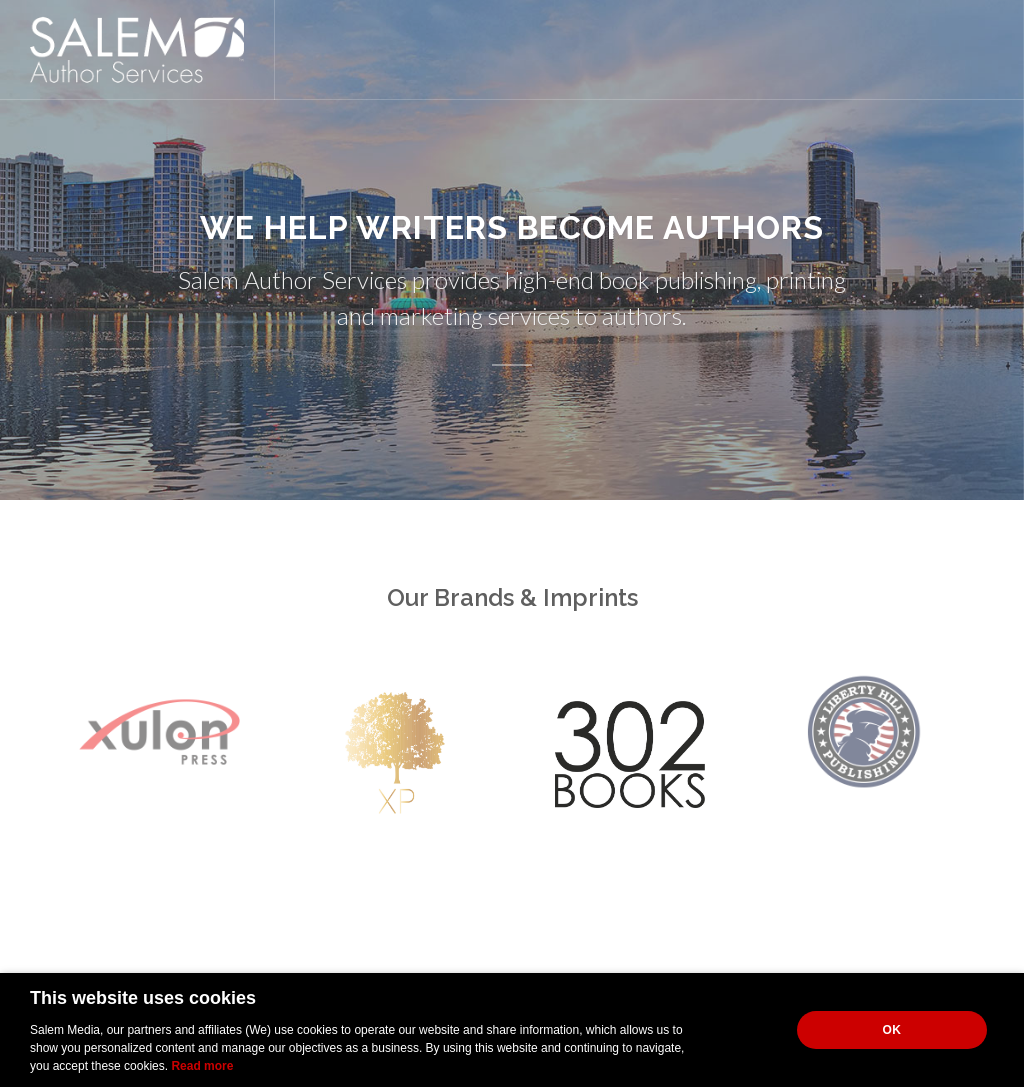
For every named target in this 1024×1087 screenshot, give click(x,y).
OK (892, 1030)
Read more (202, 1066)
